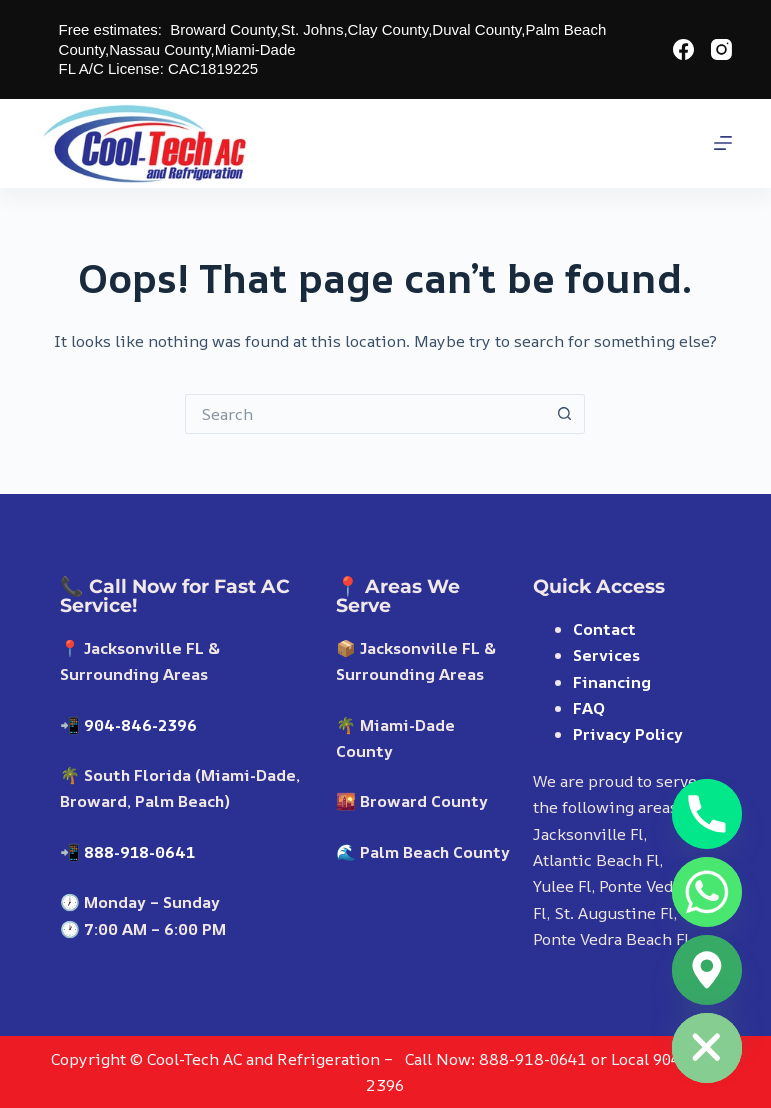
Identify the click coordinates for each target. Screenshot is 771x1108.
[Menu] (723, 143)
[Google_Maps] (707, 970)
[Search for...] (365, 414)
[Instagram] (721, 49)
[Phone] (707, 814)
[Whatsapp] (707, 892)
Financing (612, 682)
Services (606, 655)
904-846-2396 (140, 725)
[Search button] (565, 414)
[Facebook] (683, 49)
